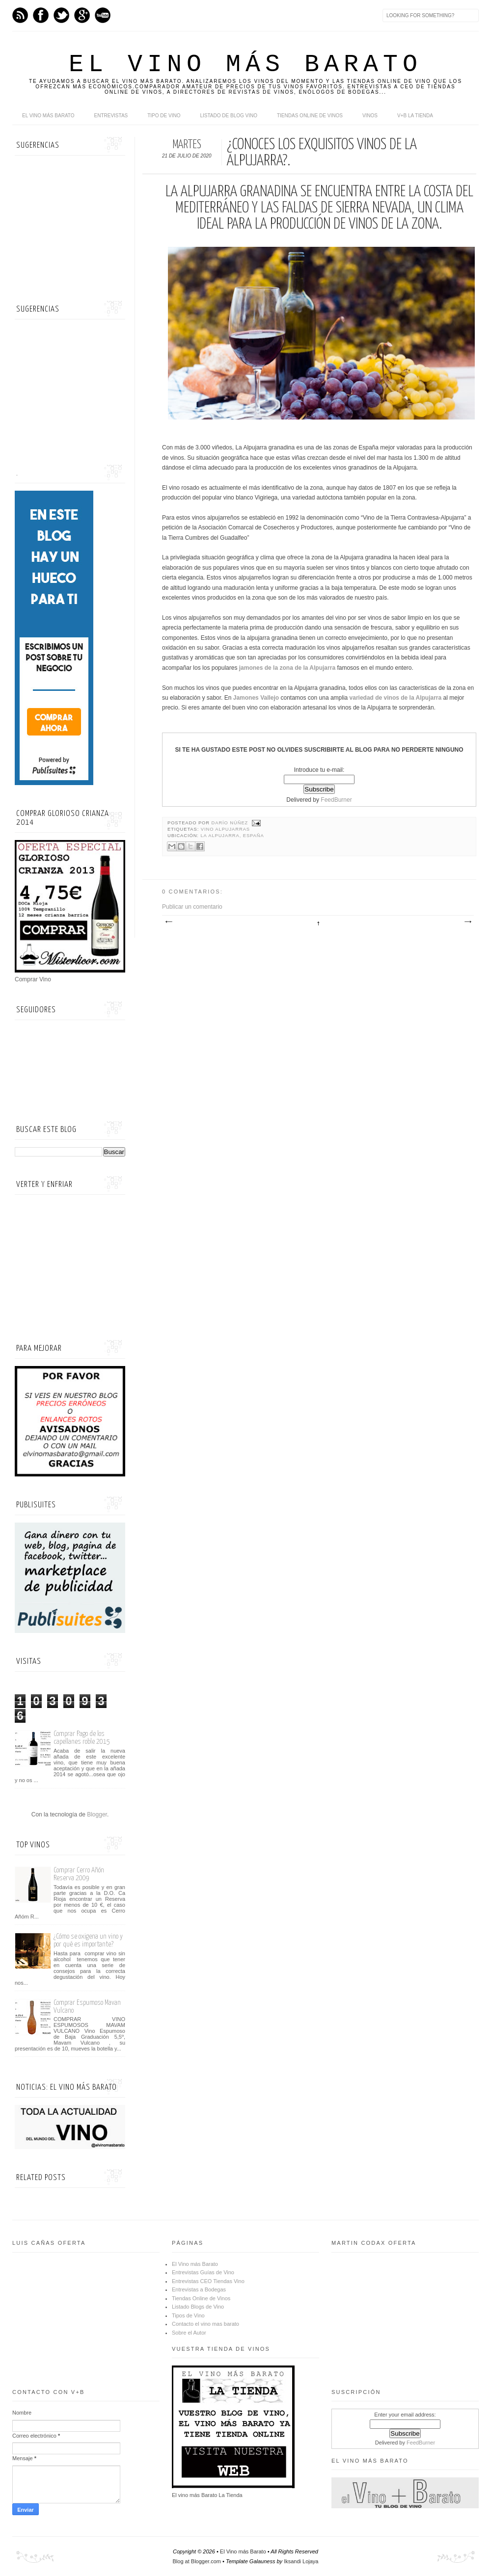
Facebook (41, 15)
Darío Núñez (231, 822)
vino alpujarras (225, 829)
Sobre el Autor (189, 2333)
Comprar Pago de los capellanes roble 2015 (82, 1737)
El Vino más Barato (245, 65)
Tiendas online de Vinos (310, 115)
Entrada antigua (467, 922)
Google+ (82, 15)
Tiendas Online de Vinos (201, 2298)
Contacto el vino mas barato (205, 2324)
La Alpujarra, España (232, 835)
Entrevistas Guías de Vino (203, 2272)
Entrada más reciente (168, 922)
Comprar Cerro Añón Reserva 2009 (79, 1874)
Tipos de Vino (188, 2315)
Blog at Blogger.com (197, 2561)
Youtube (102, 15)
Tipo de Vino (163, 115)
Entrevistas (111, 115)
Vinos (370, 115)
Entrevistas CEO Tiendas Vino (208, 2281)
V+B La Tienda (415, 115)
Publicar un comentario (192, 906)
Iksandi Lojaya (301, 2561)
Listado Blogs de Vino (198, 2307)
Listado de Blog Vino (228, 115)
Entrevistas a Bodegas (199, 2289)
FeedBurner (336, 799)
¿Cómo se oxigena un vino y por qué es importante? (88, 1940)
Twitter (61, 15)
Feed (20, 15)
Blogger (97, 1814)
